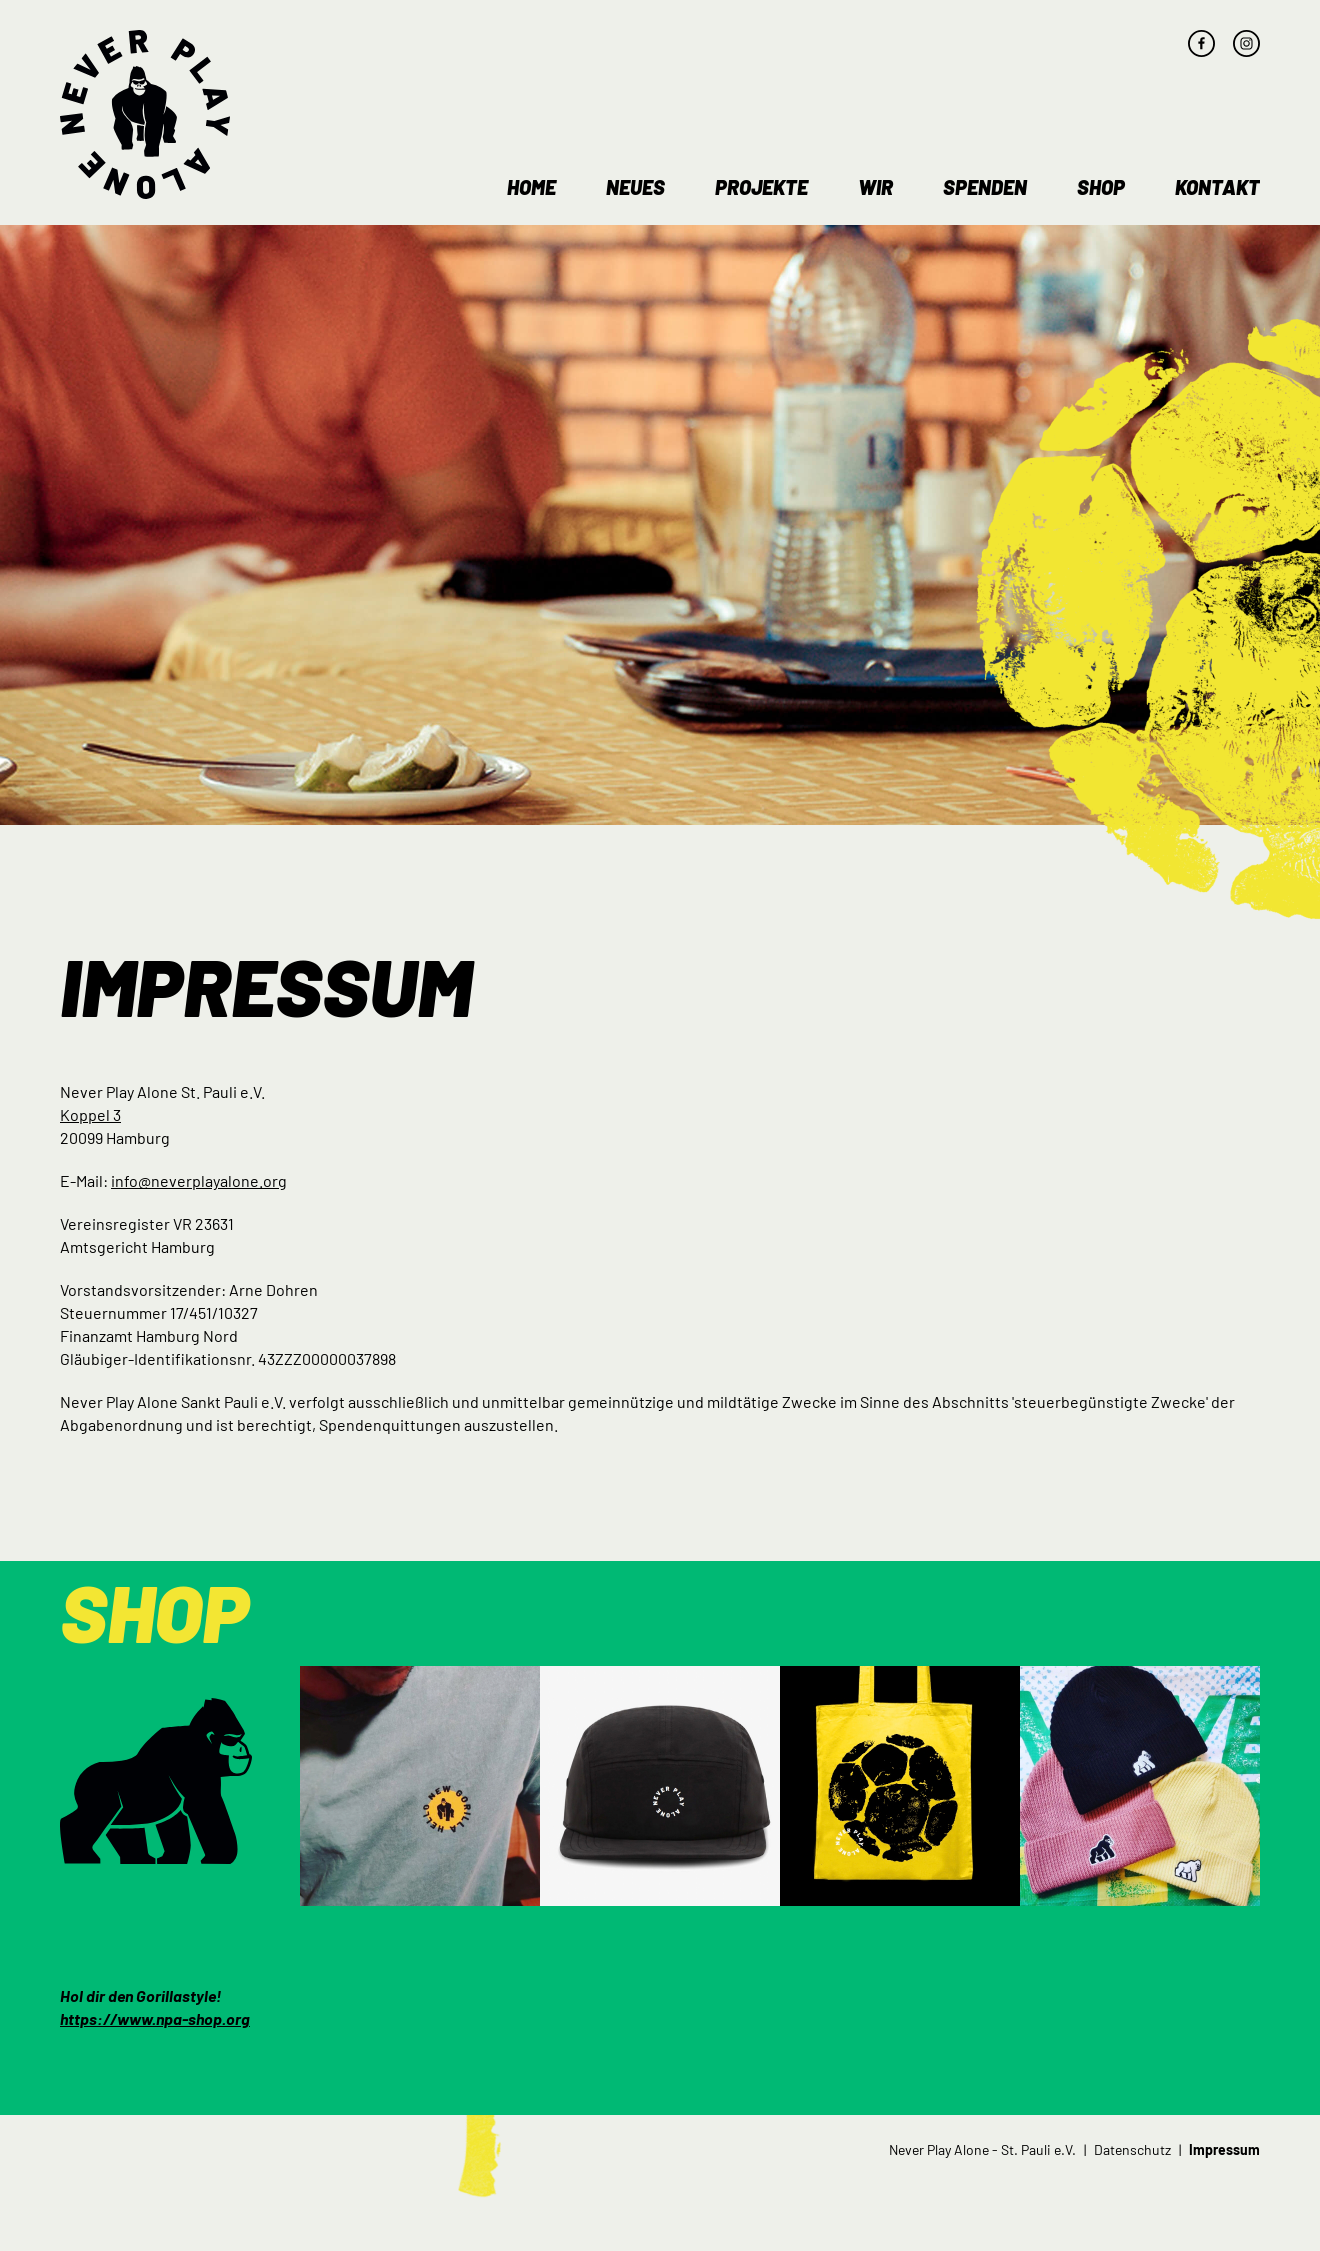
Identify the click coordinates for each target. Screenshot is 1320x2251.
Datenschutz (1132, 2149)
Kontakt (1217, 187)
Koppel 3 (90, 1114)
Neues (635, 187)
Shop (1101, 187)
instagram (1246, 43)
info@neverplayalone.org (199, 1180)
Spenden (985, 187)
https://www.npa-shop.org (155, 2018)
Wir (875, 187)
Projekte (761, 187)
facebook (1201, 43)
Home (531, 187)
